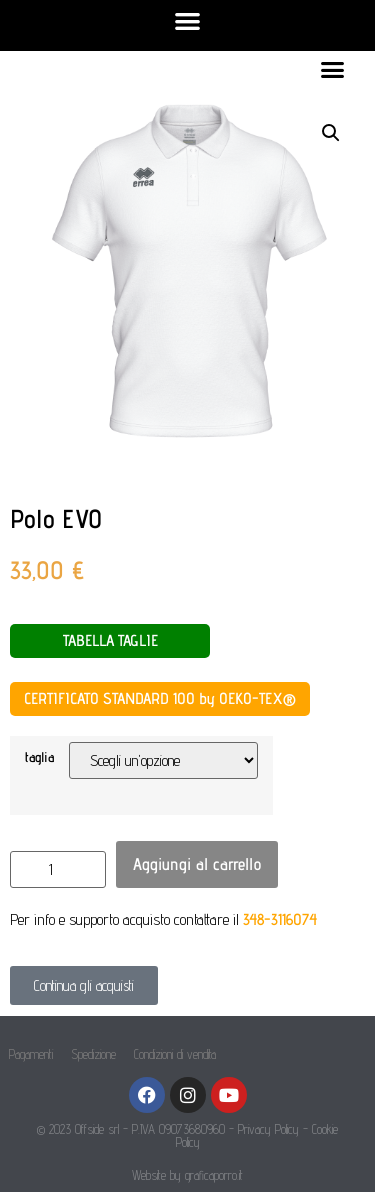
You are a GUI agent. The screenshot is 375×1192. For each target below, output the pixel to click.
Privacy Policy (268, 1129)
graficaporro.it (214, 1175)
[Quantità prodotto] (58, 869)
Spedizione (93, 1054)
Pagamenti (31, 1054)
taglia (39, 757)
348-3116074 (280, 919)
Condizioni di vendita (175, 1054)
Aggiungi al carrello (197, 864)
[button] (187, 20)
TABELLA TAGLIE (110, 640)
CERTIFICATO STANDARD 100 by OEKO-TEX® (160, 698)
